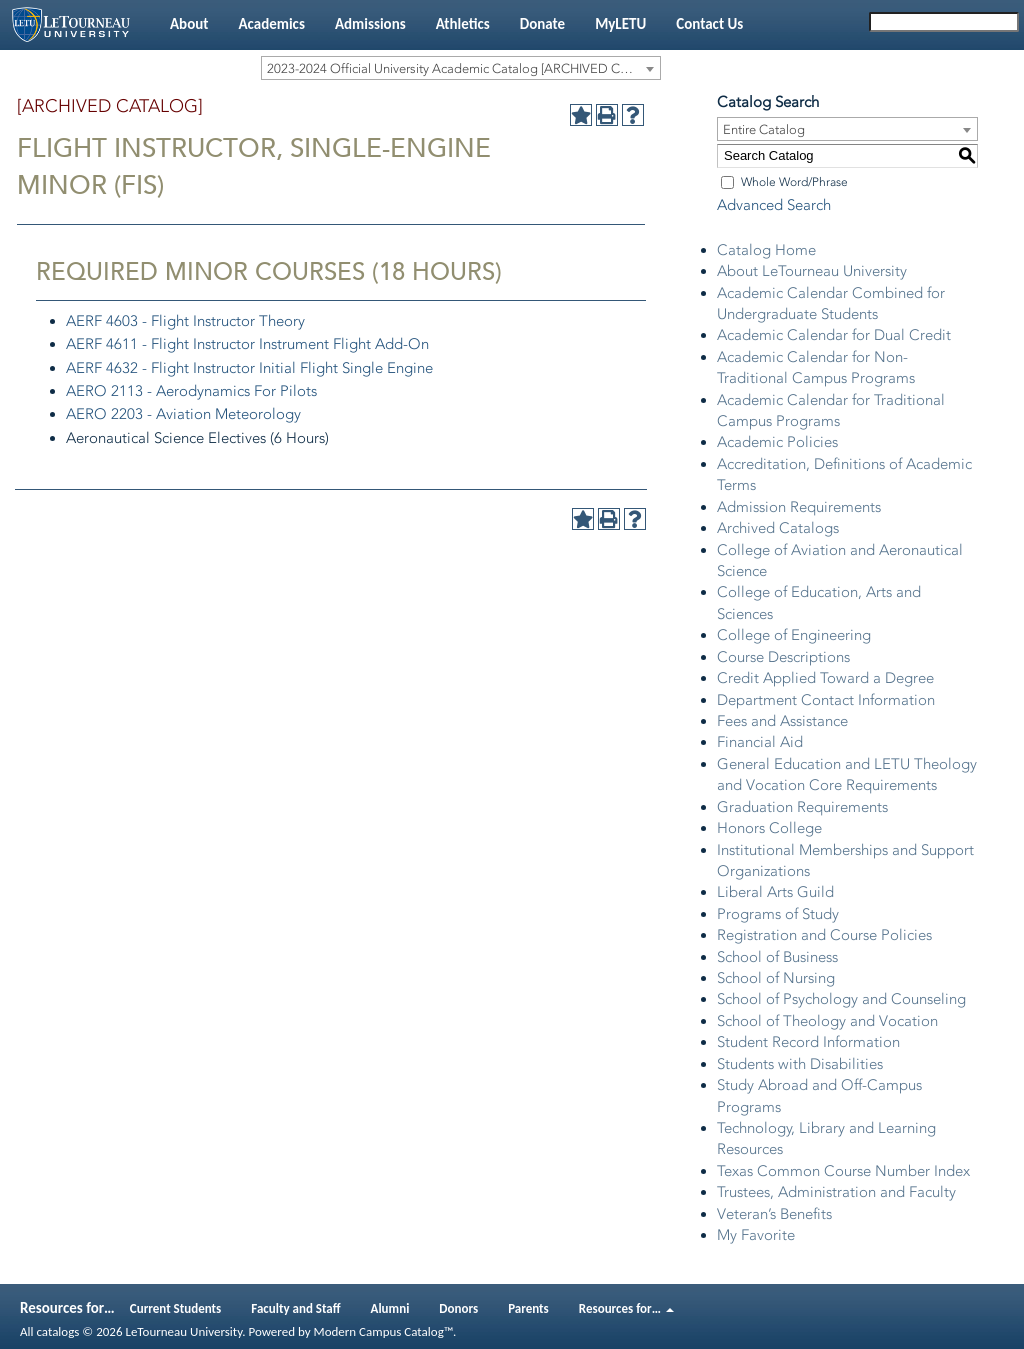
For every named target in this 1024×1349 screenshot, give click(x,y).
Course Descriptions (783, 657)
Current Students (176, 1308)
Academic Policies (777, 442)
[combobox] (461, 68)
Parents (528, 1308)
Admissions (370, 24)
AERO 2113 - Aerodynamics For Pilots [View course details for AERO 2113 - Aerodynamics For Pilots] (191, 391)
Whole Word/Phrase (794, 182)
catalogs (57, 1331)
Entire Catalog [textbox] (764, 129)
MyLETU (620, 24)
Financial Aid (760, 742)
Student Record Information (808, 1042)
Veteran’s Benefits (774, 1214)
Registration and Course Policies (824, 935)
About (189, 24)
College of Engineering (794, 635)
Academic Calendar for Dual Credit (834, 335)
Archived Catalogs (778, 528)
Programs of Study (778, 914)
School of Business (777, 957)
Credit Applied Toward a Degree (825, 678)
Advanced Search (774, 205)
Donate (542, 24)
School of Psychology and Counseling (841, 999)
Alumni (390, 1308)
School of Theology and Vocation (827, 1021)
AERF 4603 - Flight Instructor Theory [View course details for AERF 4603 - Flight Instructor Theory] (185, 321)
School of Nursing (776, 978)
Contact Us (709, 24)
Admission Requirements (799, 507)
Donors (458, 1308)
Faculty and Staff (295, 1308)
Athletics (463, 24)
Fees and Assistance (782, 721)
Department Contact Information (826, 700)
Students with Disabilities (800, 1064)
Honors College (769, 828)
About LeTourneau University (812, 271)
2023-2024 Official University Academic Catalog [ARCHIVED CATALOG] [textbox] (463, 68)
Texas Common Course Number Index (843, 1171)
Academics (271, 24)
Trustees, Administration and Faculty (836, 1192)
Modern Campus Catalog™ (383, 1331)
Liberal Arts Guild (775, 892)
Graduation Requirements (802, 807)
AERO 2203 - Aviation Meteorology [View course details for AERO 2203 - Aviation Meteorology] (183, 414)
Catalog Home (766, 250)
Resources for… (626, 1308)
